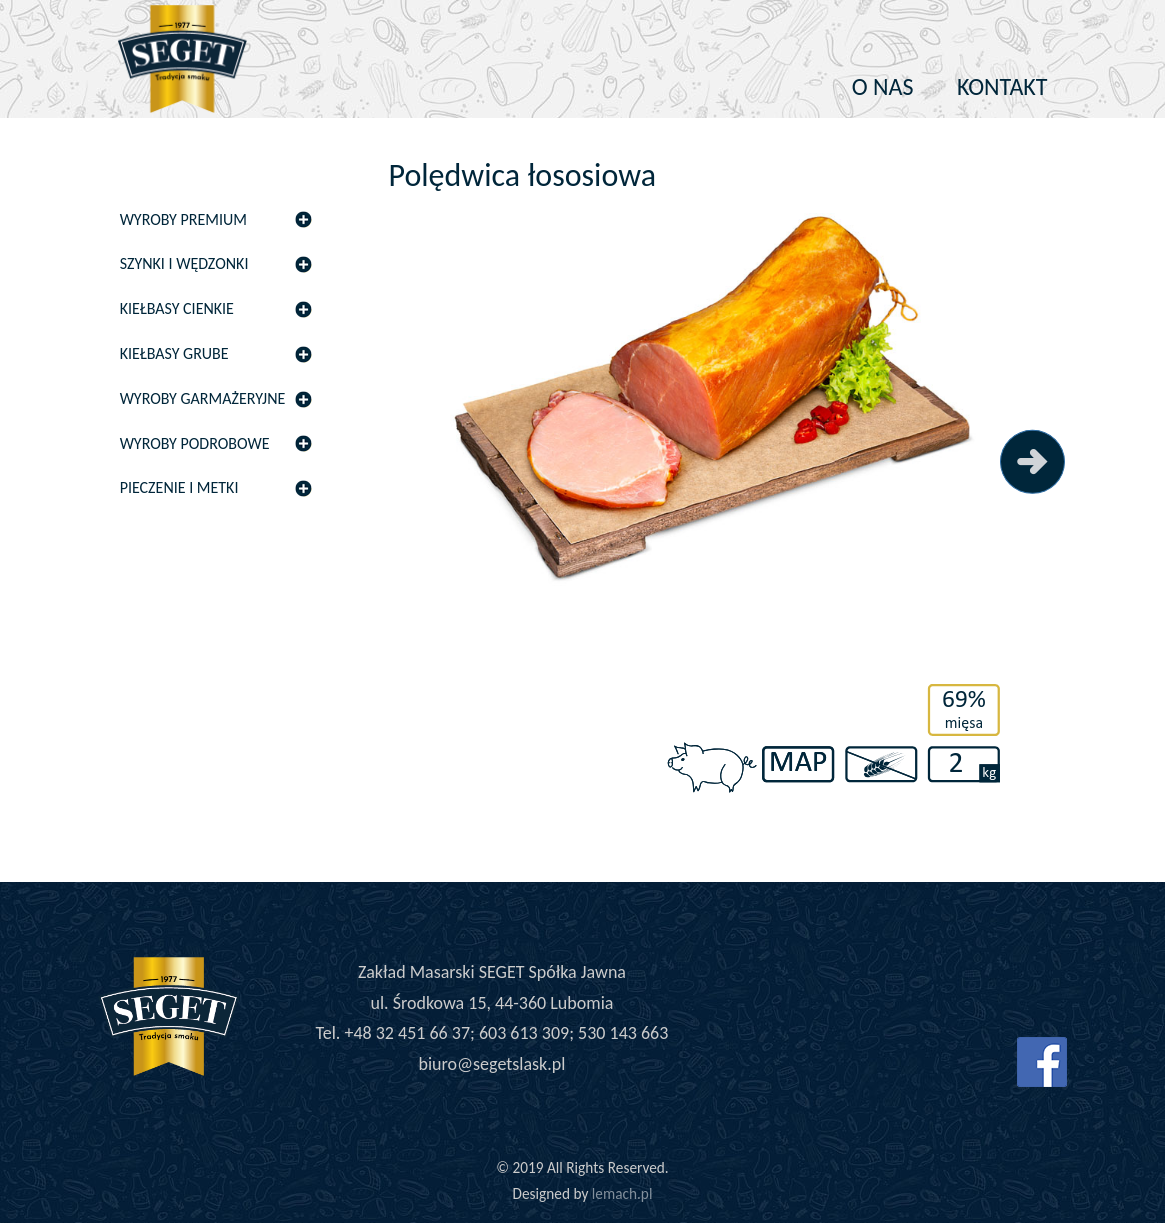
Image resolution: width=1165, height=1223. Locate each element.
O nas (883, 86)
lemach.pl (622, 1193)
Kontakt (1002, 86)
